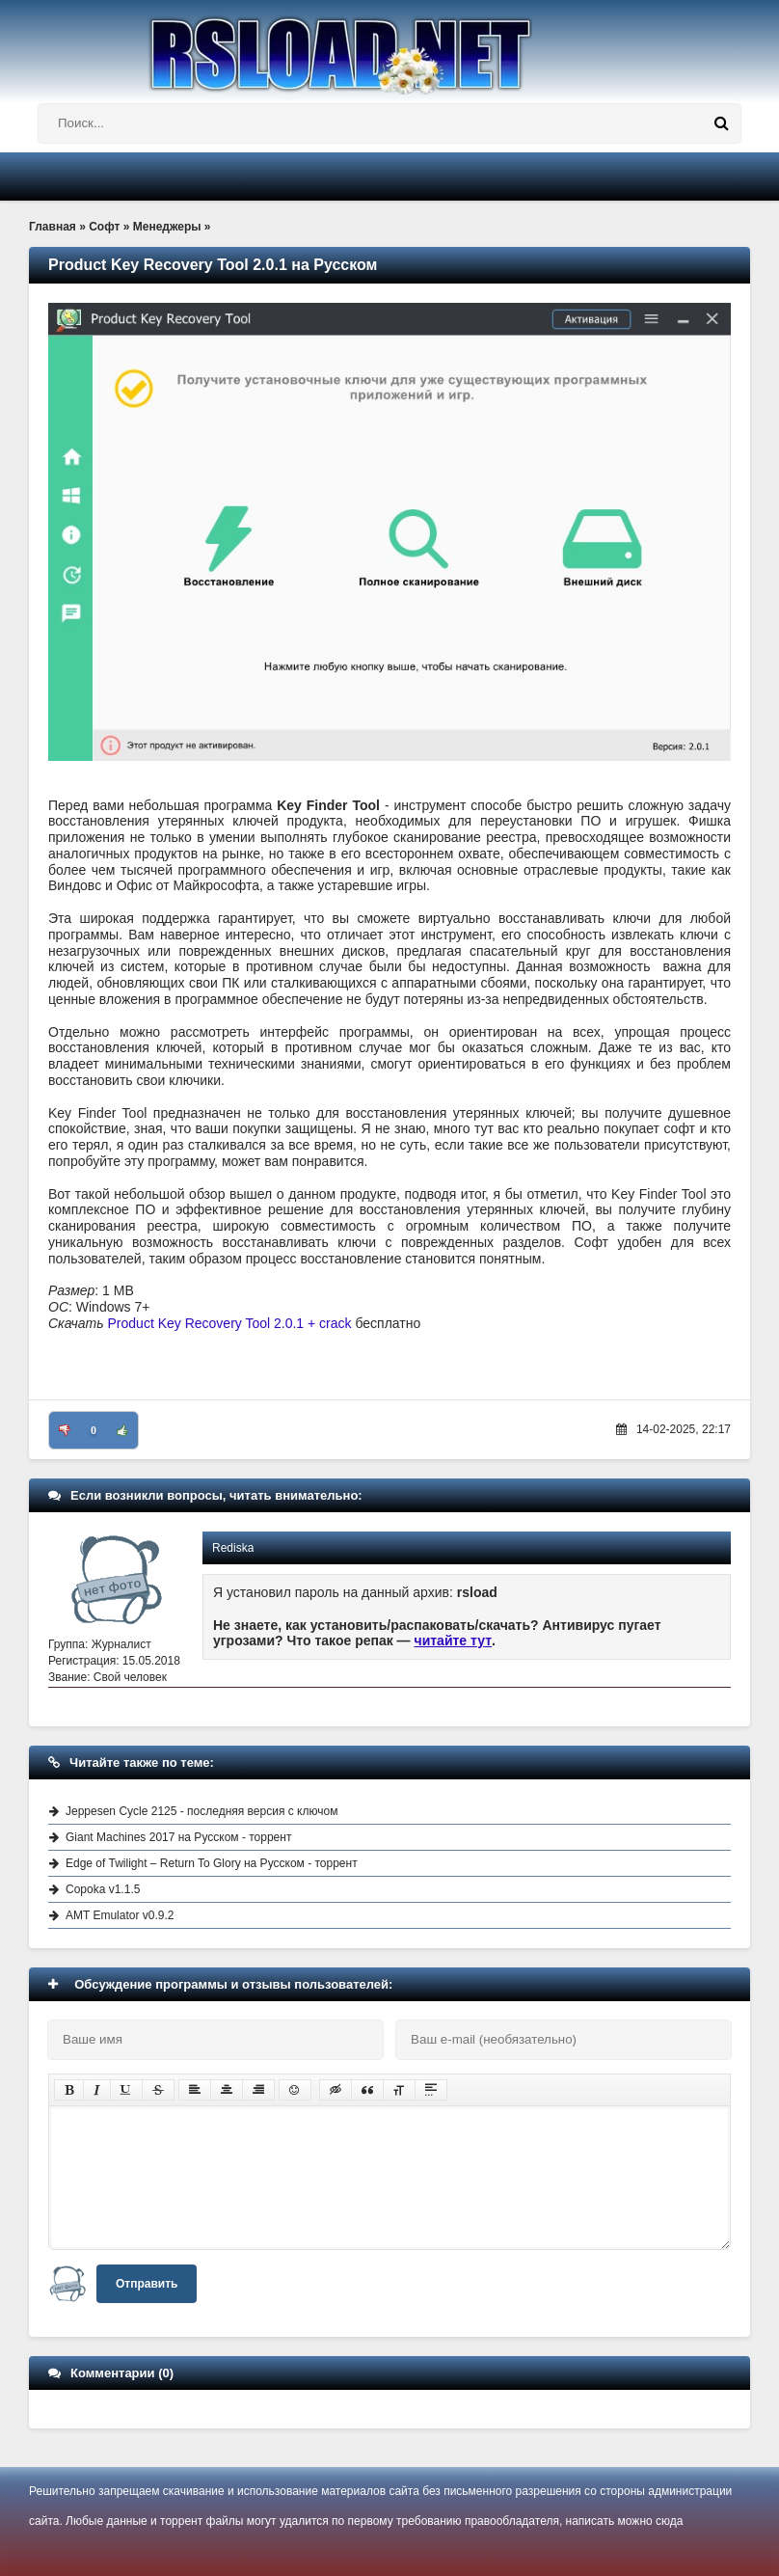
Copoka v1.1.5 (103, 1889)
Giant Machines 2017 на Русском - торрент (178, 1837)
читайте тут (454, 1640)
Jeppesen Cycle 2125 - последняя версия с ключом (201, 1811)
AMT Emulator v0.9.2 (120, 1915)
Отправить (146, 2284)
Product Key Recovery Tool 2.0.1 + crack (230, 1323)
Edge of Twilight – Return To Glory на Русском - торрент (212, 1863)
